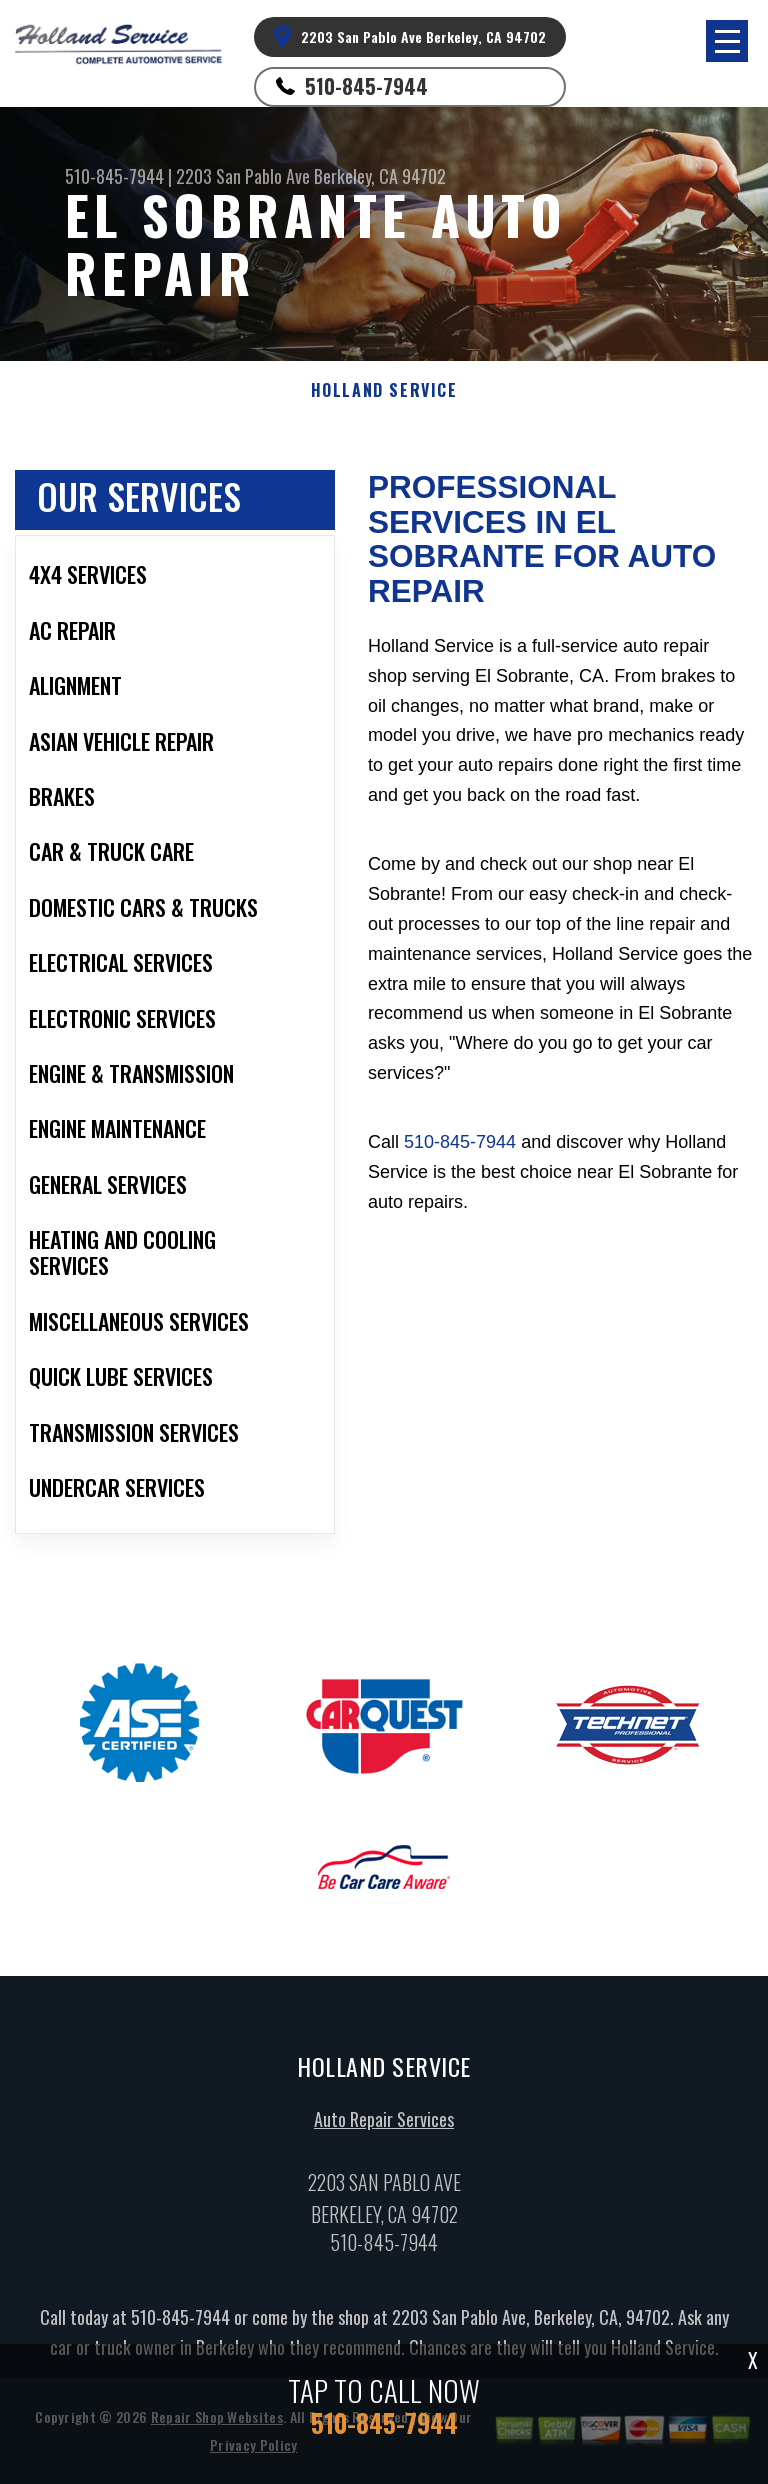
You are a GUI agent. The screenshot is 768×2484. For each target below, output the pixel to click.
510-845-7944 (366, 86)
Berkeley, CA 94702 (380, 176)
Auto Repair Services (384, 2123)
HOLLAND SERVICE (384, 390)
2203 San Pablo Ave (243, 176)
